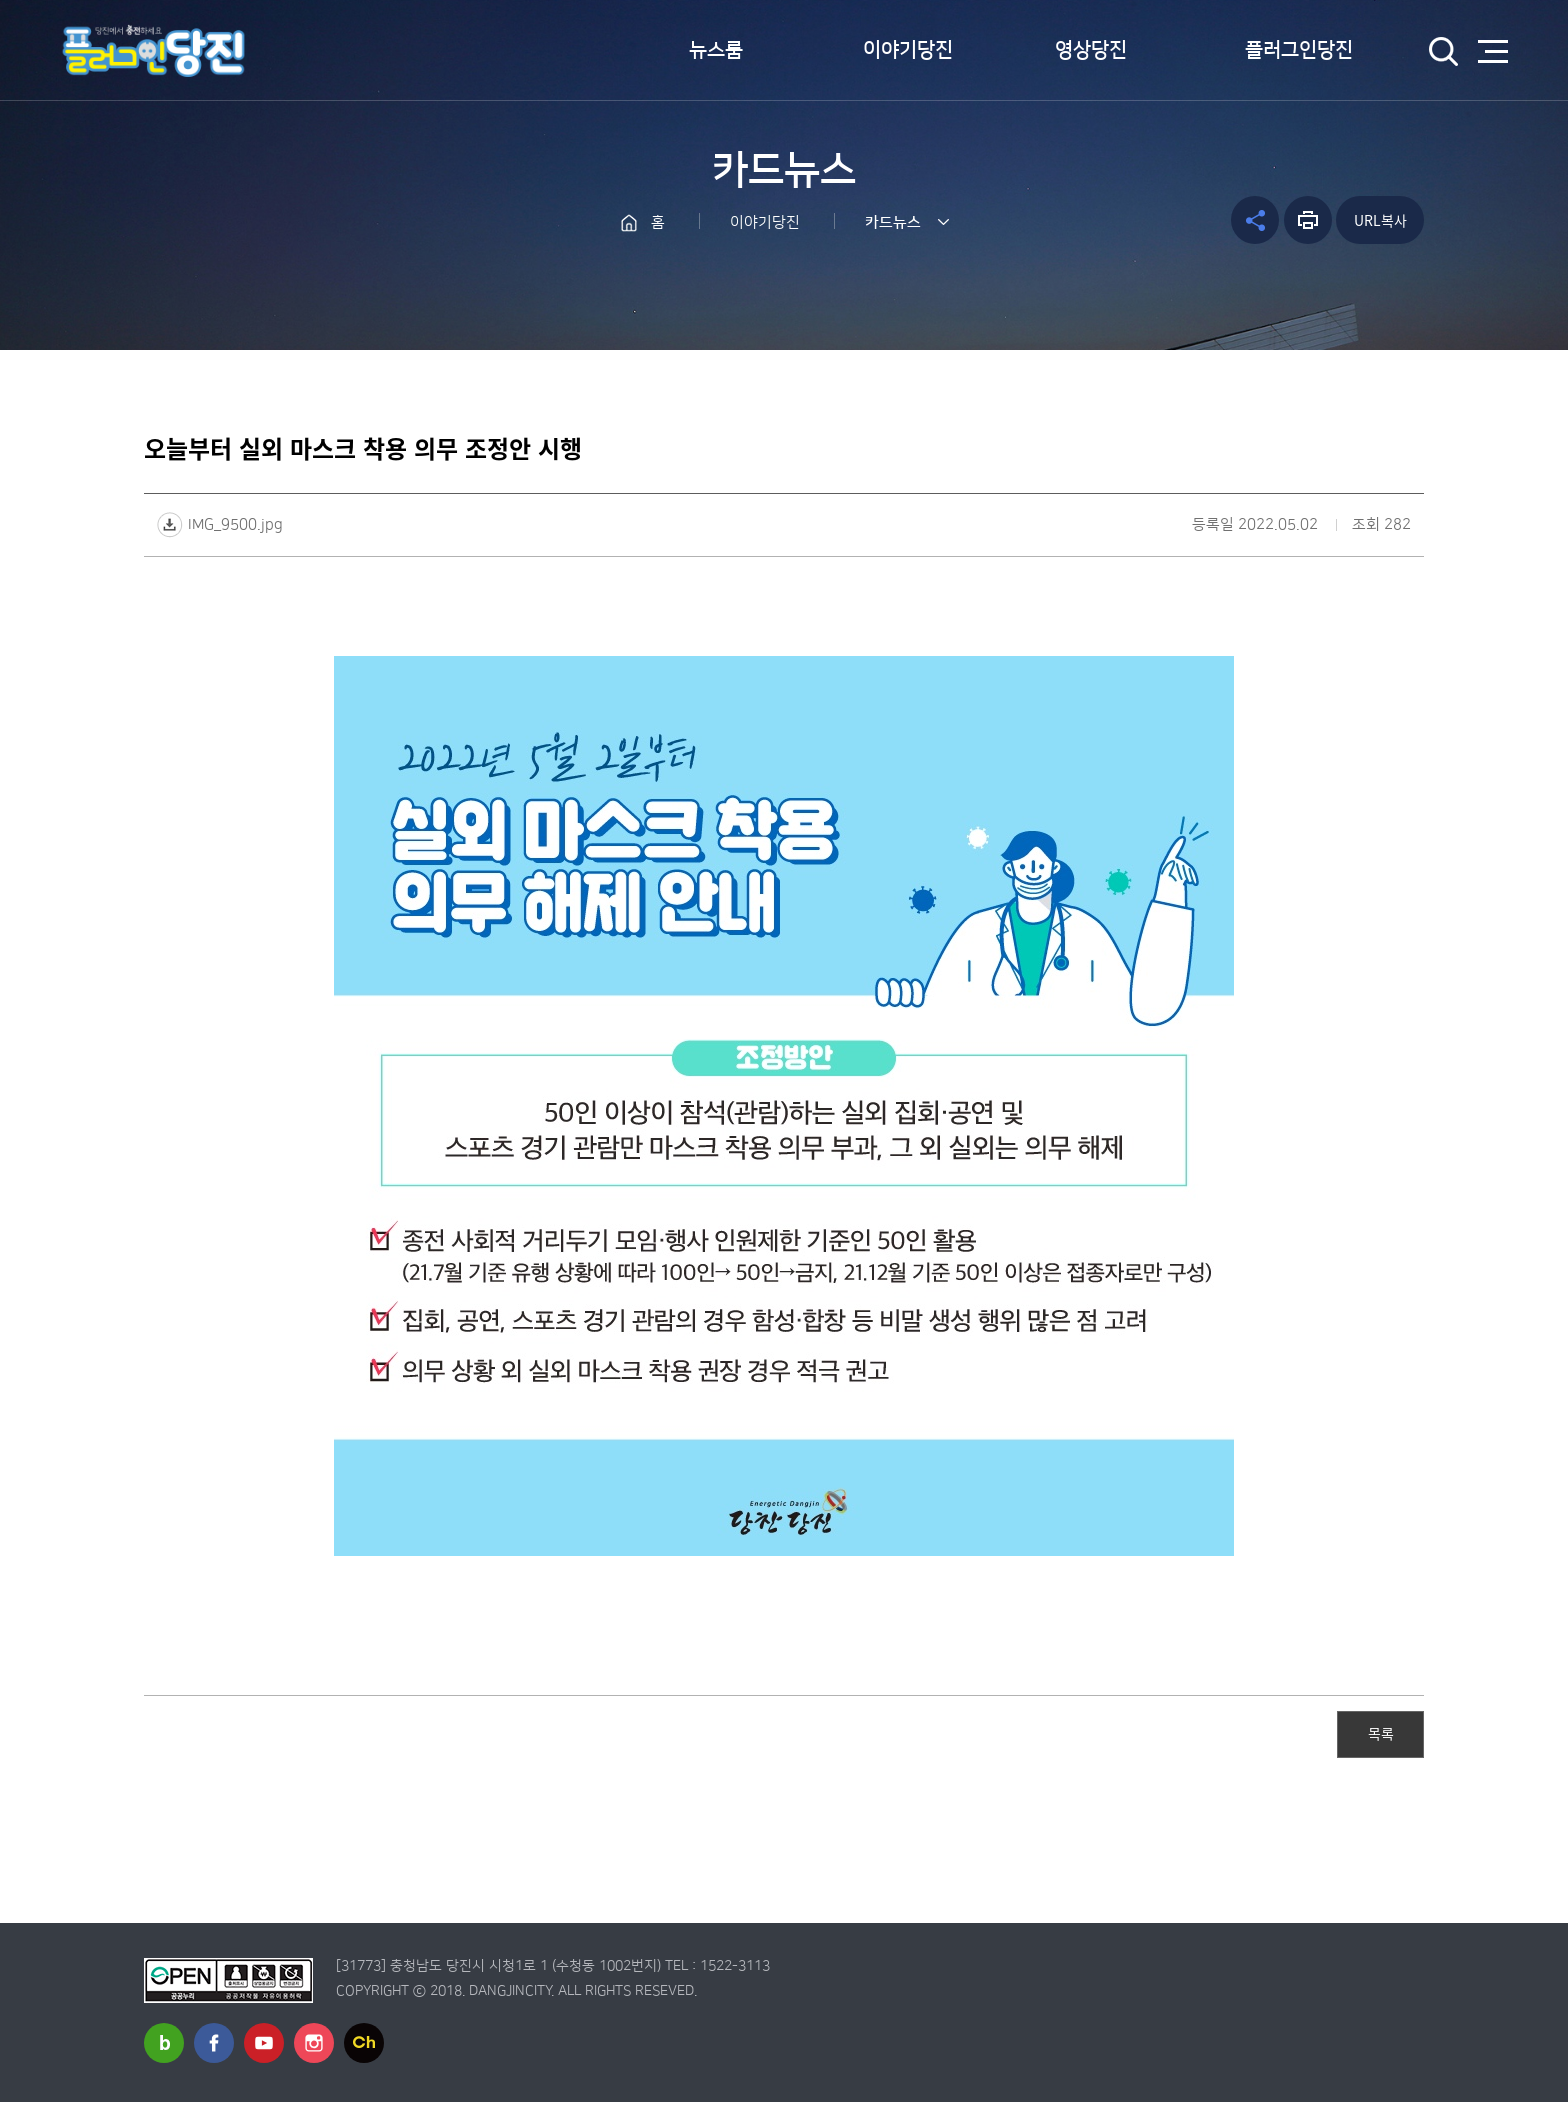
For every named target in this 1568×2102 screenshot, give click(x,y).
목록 (1381, 1733)
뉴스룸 (716, 50)
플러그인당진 (1299, 50)
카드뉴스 (893, 222)
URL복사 (1380, 220)
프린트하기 (1308, 220)
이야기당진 (908, 50)
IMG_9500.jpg (235, 524)
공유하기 (1255, 220)
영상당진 (1091, 50)
